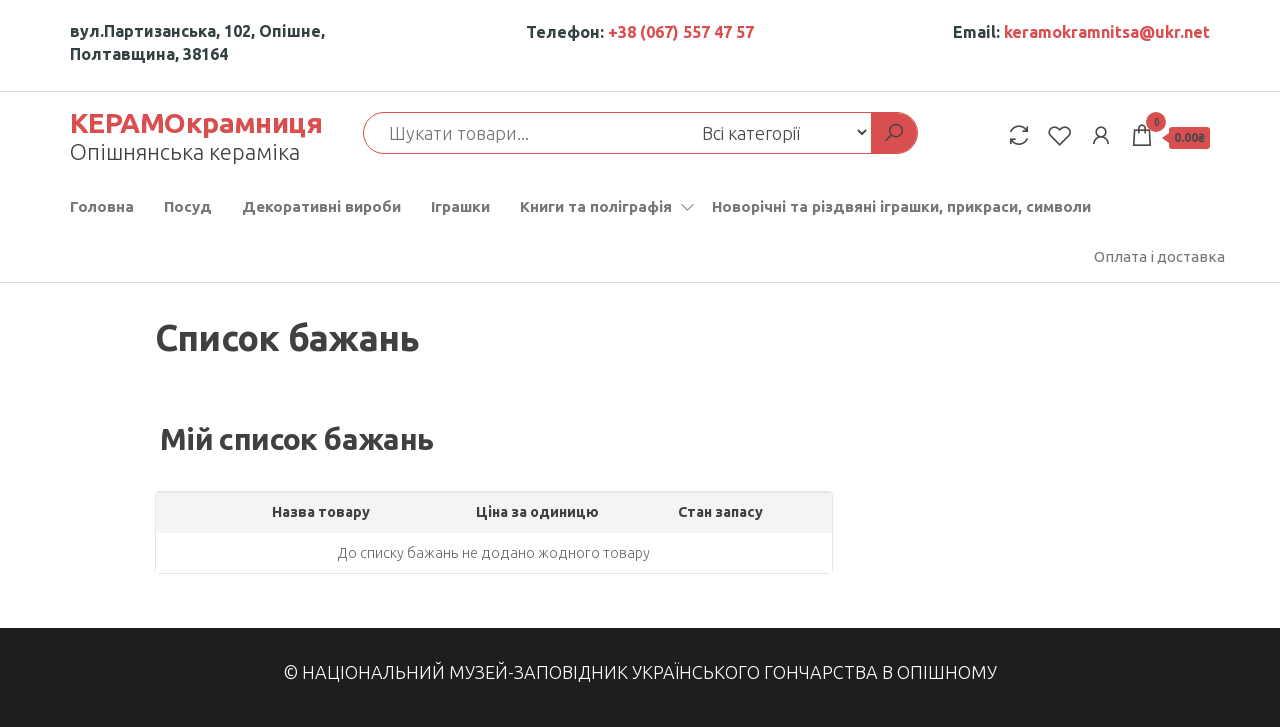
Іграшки (460, 206)
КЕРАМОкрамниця (196, 122)
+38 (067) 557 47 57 (681, 32)
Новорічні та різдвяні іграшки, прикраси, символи (901, 206)
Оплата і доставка (1159, 256)
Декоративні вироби (321, 206)
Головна (102, 206)
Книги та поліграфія (596, 206)
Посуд (188, 206)
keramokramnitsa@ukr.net (1107, 32)
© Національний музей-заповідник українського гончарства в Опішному (640, 672)
